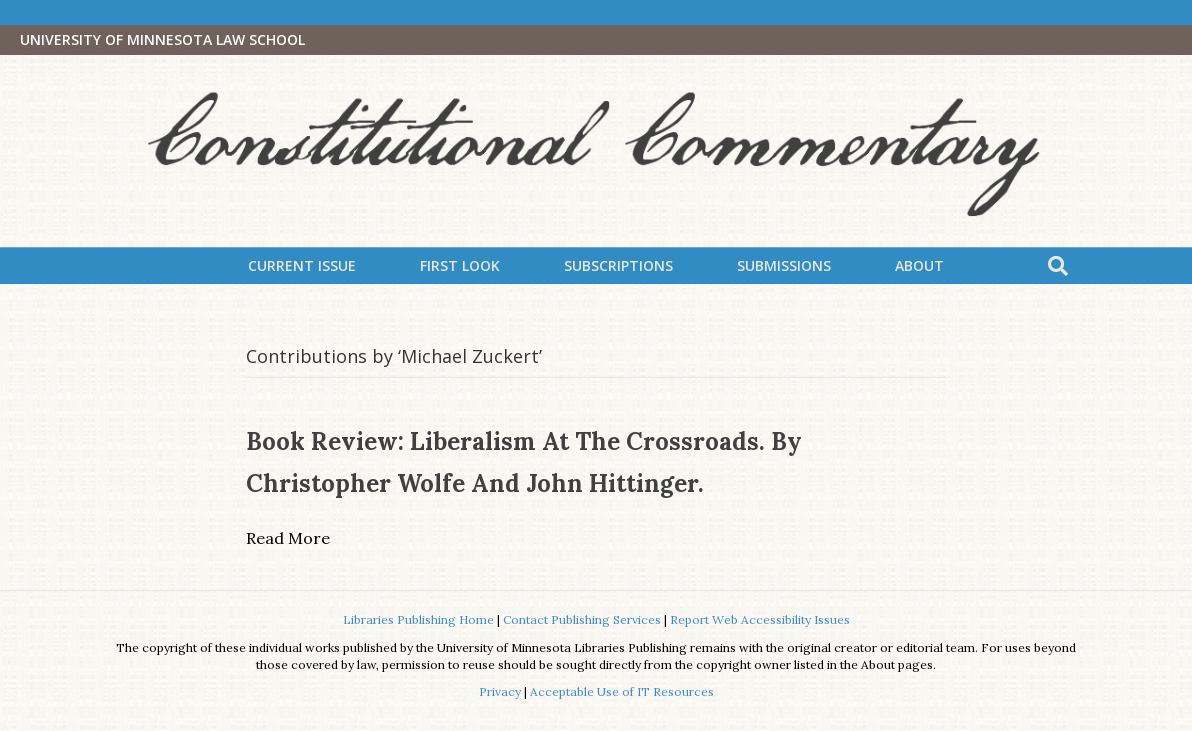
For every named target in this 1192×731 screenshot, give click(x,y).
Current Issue (302, 265)
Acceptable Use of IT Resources (622, 691)
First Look (460, 265)
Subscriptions (618, 265)
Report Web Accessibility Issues (760, 619)
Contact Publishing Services (582, 619)
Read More (288, 538)
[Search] (1058, 266)
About (919, 265)
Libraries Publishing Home (418, 619)
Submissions (784, 265)
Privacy (500, 691)
